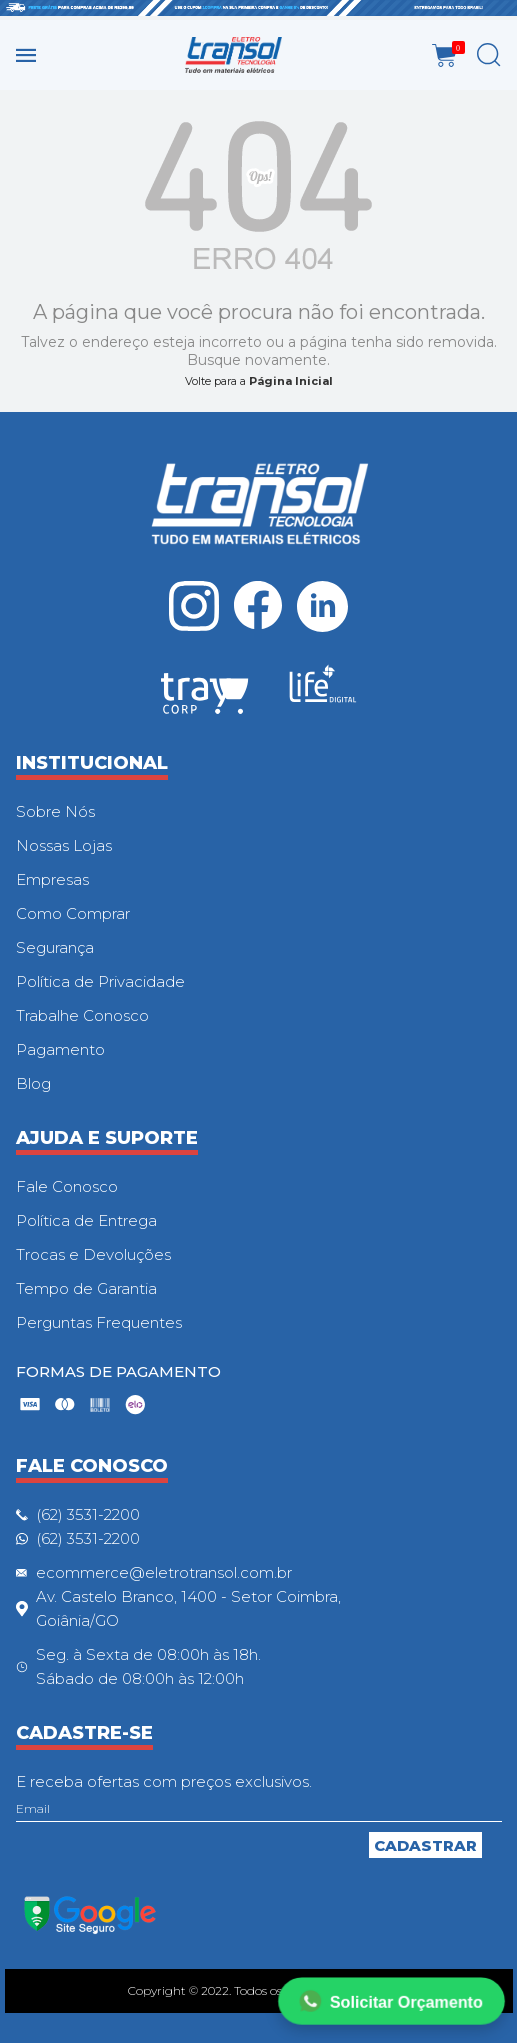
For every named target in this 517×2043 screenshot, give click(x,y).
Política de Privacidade (100, 981)
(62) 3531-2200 (88, 1514)
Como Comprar (73, 913)
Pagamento (60, 1049)
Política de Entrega (86, 1220)
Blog (33, 1083)
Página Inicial (291, 381)
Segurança (55, 947)
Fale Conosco (67, 1186)
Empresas (52, 879)
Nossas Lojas (64, 845)
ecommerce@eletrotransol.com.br (164, 1572)
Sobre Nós (55, 811)
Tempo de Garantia (86, 1288)
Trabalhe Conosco (82, 1015)
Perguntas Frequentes (99, 1322)
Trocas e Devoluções (93, 1254)
